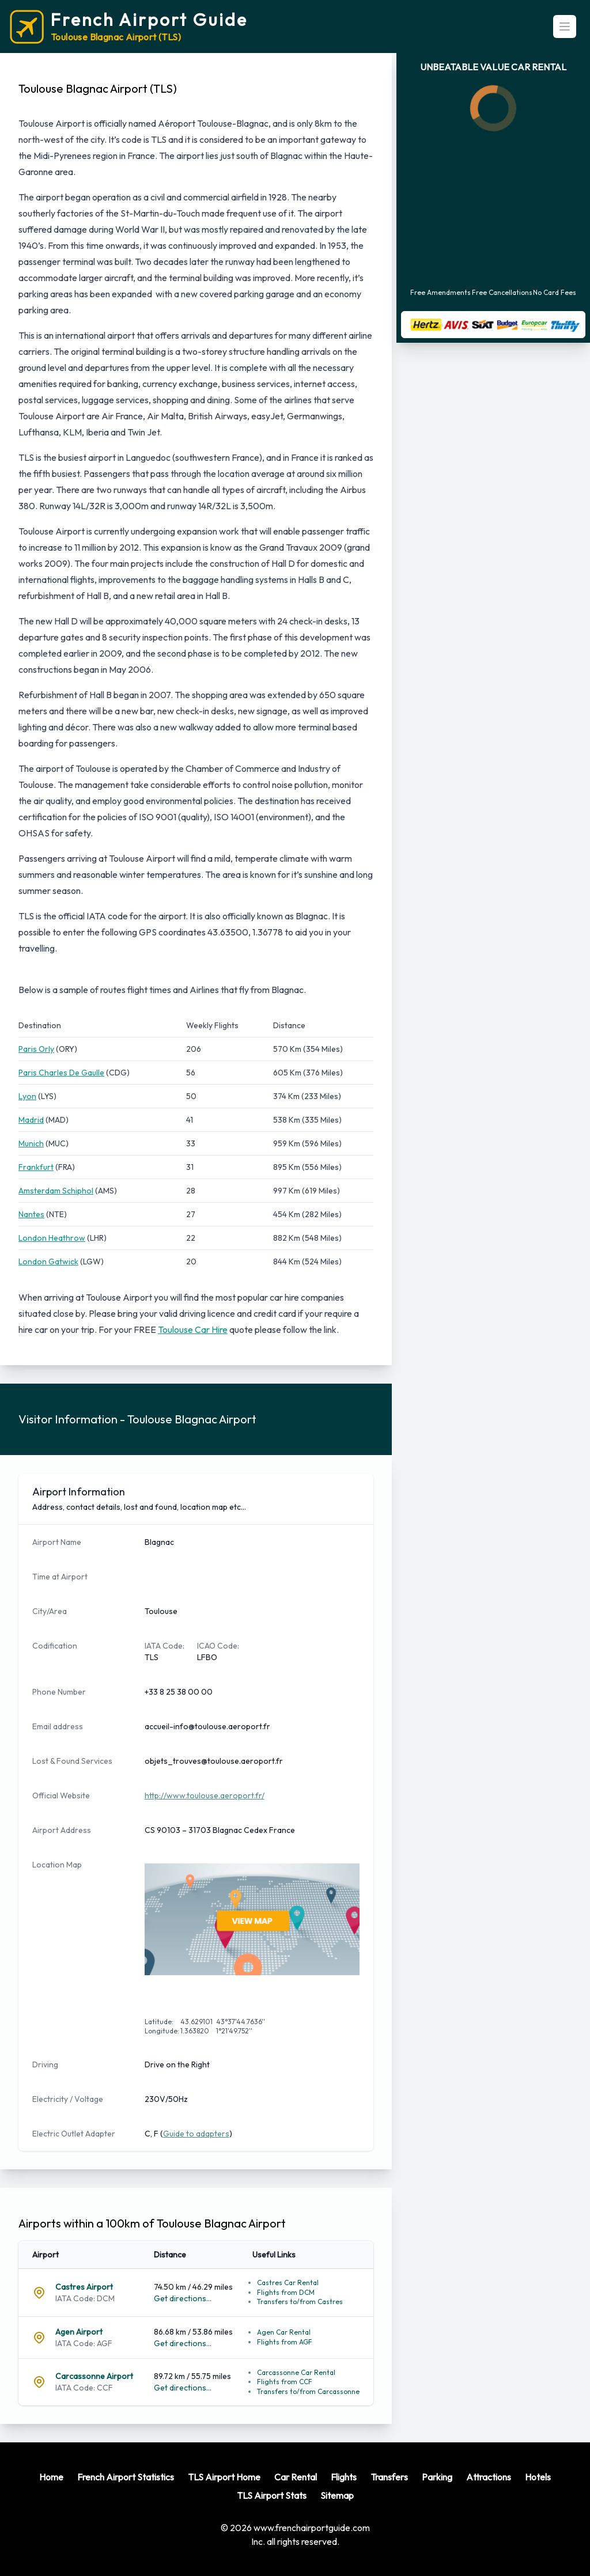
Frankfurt (36, 1167)
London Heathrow (51, 1238)
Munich (31, 1143)
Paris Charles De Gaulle (61, 1072)
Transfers (389, 2477)
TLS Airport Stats (272, 2495)
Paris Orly (36, 1049)
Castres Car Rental (288, 2282)
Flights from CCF (284, 2381)
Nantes (31, 1214)
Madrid (31, 1120)
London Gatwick (48, 1261)
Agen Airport (79, 2332)
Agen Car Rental (284, 2332)
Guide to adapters (196, 2133)
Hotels (538, 2477)
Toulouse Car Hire (193, 1329)
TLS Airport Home (224, 2477)
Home (51, 2477)
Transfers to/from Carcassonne (308, 2391)
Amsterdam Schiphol (55, 1190)
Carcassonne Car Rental (296, 2372)
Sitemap (337, 2495)
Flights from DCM (286, 2292)
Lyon (27, 1096)
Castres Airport (84, 2287)
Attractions (488, 2477)
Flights (344, 2477)
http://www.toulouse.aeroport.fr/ (204, 1795)
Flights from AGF (284, 2342)
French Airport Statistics (125, 2477)
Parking (437, 2477)
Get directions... (182, 2298)
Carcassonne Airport (94, 2376)
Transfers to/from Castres (300, 2301)
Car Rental (295, 2477)
